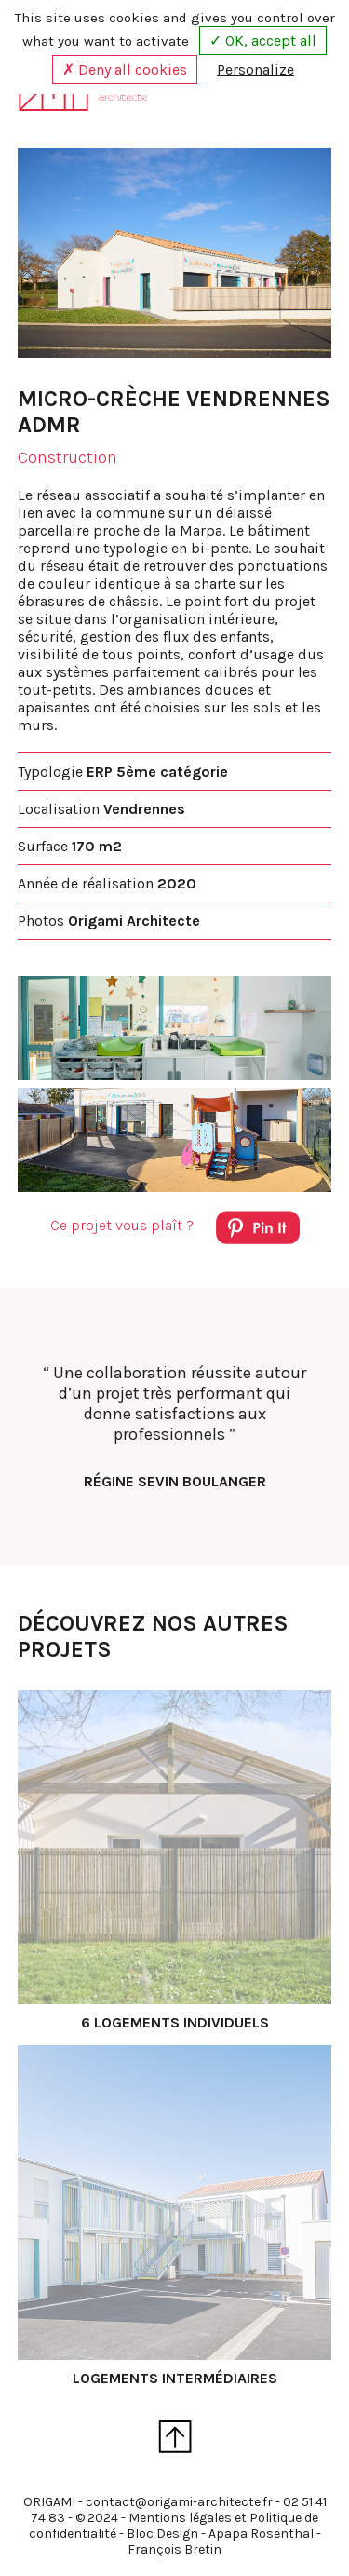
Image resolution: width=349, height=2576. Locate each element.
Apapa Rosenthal (261, 2534)
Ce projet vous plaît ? (175, 1230)
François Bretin (174, 2549)
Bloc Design (162, 2534)
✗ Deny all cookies (124, 69)
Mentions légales (180, 2518)
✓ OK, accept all (262, 40)
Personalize (255, 69)
